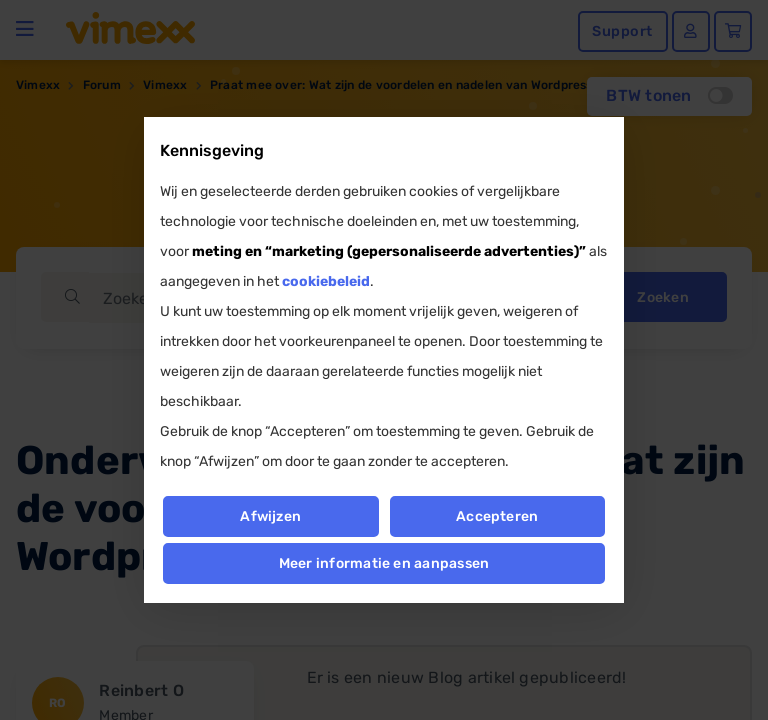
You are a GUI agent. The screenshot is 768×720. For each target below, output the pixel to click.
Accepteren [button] (497, 516)
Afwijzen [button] (270, 516)
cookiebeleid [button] (326, 281)
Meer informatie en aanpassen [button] (384, 563)
